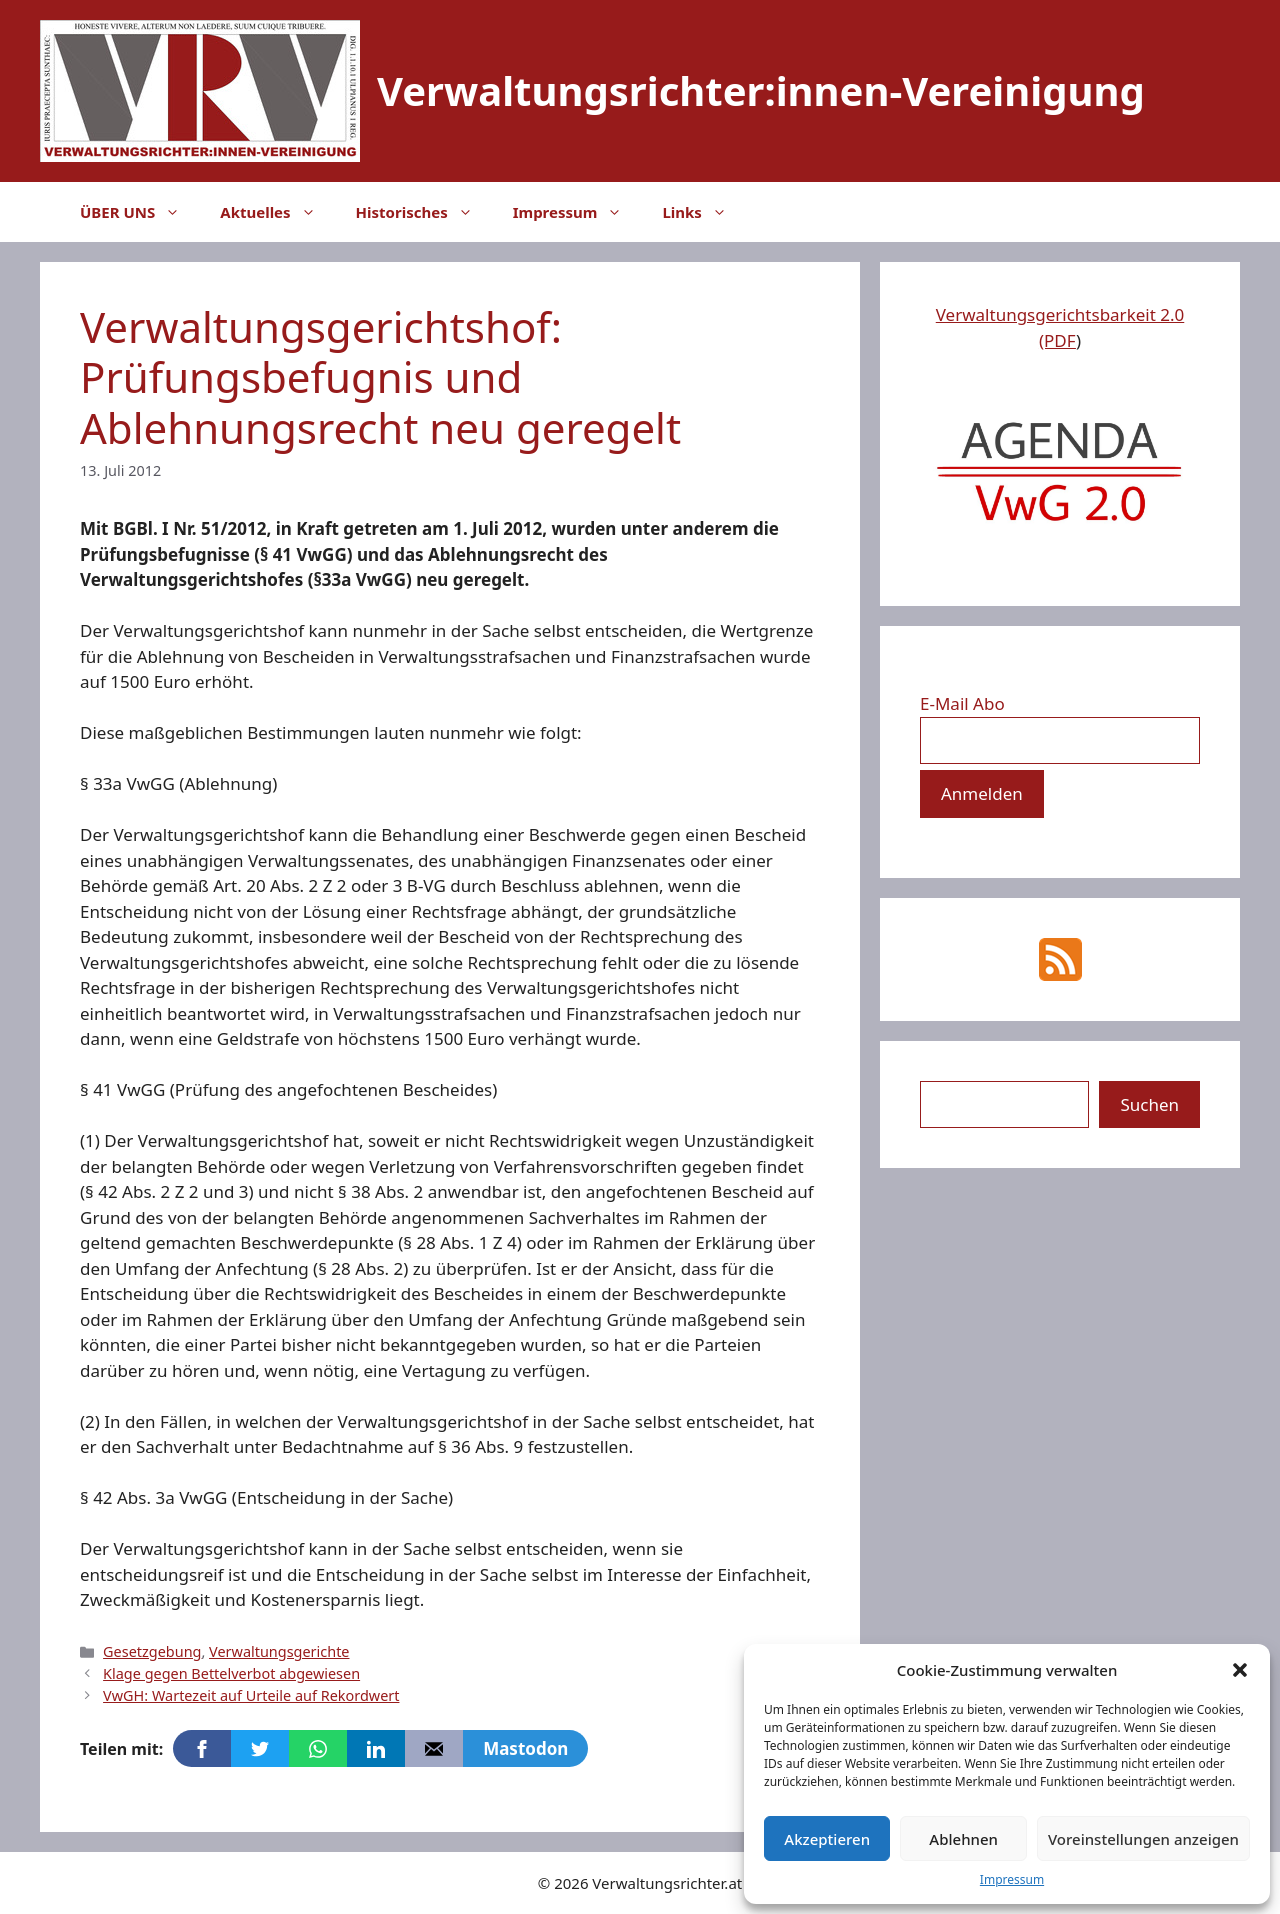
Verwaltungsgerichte (279, 1651)
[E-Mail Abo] (1060, 741)
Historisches (424, 212)
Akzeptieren (827, 1839)
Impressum (1012, 1879)
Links (704, 212)
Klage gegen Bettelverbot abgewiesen (231, 1673)
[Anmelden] (982, 794)
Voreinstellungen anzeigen (1143, 1839)
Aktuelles (277, 212)
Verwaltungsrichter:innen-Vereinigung (761, 90)
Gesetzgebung (152, 1651)
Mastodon (525, 1748)
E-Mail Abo (962, 703)
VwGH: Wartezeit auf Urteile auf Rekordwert (251, 1695)
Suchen (1149, 1104)
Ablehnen (963, 1839)
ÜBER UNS (140, 212)
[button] (1240, 1670)
